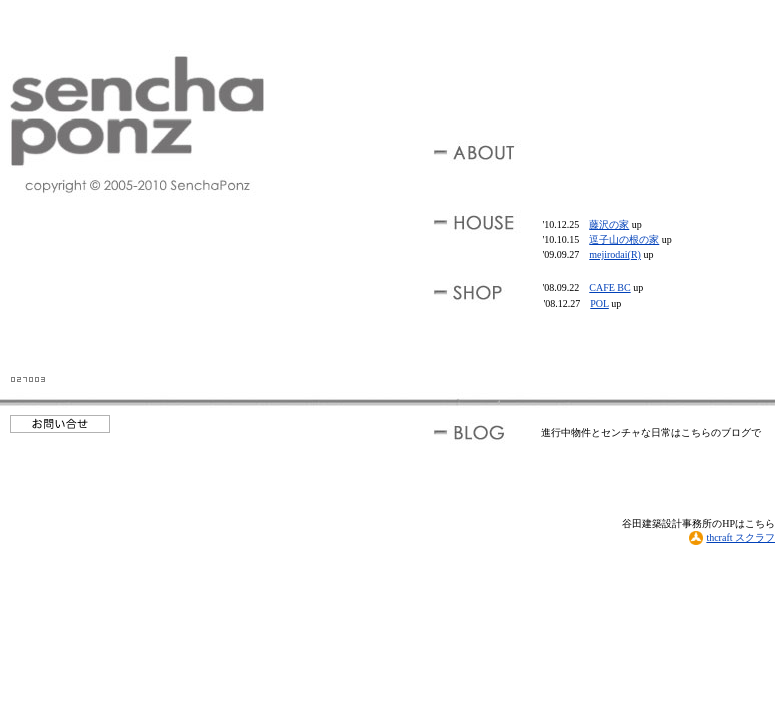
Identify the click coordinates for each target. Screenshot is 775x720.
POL (599, 303)
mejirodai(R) (615, 254)
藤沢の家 (609, 224)
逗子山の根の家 (624, 239)
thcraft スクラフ (732, 537)
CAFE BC (609, 287)
